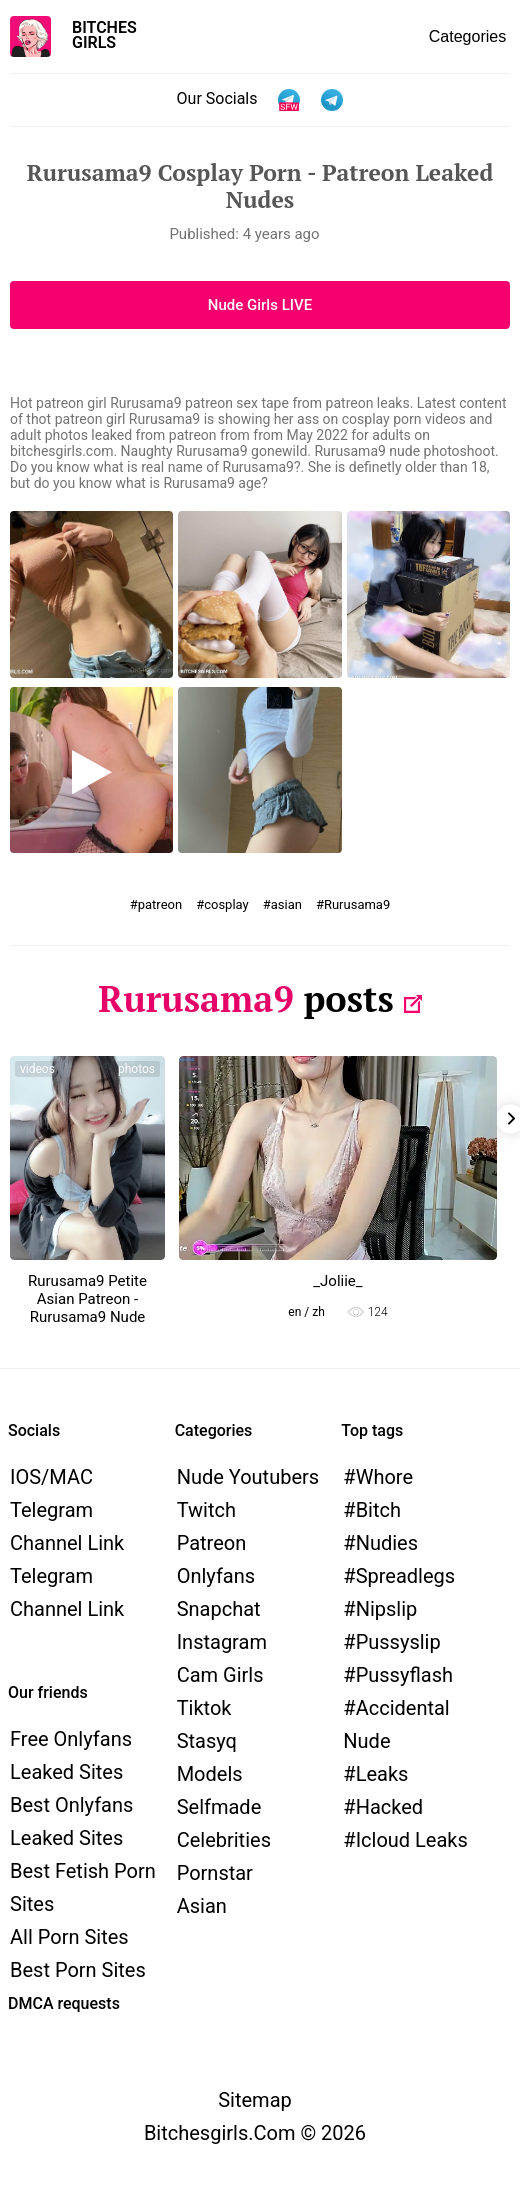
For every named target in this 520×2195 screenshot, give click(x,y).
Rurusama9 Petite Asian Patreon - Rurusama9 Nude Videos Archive (87, 1308)
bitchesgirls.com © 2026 (255, 2133)
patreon (160, 904)
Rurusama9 (357, 904)
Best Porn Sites (78, 1970)
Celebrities (224, 1840)
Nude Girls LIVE (260, 305)
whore (384, 1477)
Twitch (206, 1510)
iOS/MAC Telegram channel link (67, 1510)
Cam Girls (220, 1675)
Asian (202, 1906)
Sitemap (255, 2100)
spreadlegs (405, 1576)
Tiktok (204, 1708)
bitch (378, 1510)
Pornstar (215, 1873)
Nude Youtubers (248, 1477)
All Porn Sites (69, 1937)
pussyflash (404, 1675)
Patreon (212, 1543)
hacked (389, 1807)
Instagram (222, 1642)
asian (286, 904)
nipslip (387, 1609)
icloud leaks (412, 1840)
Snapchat (219, 1609)
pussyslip (398, 1642)
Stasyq (207, 1741)
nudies (387, 1543)
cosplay (226, 904)
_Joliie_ (337, 1281)
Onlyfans (216, 1576)
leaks (382, 1774)
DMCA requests (64, 2003)
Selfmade (219, 1807)
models (210, 1774)
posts (348, 998)
